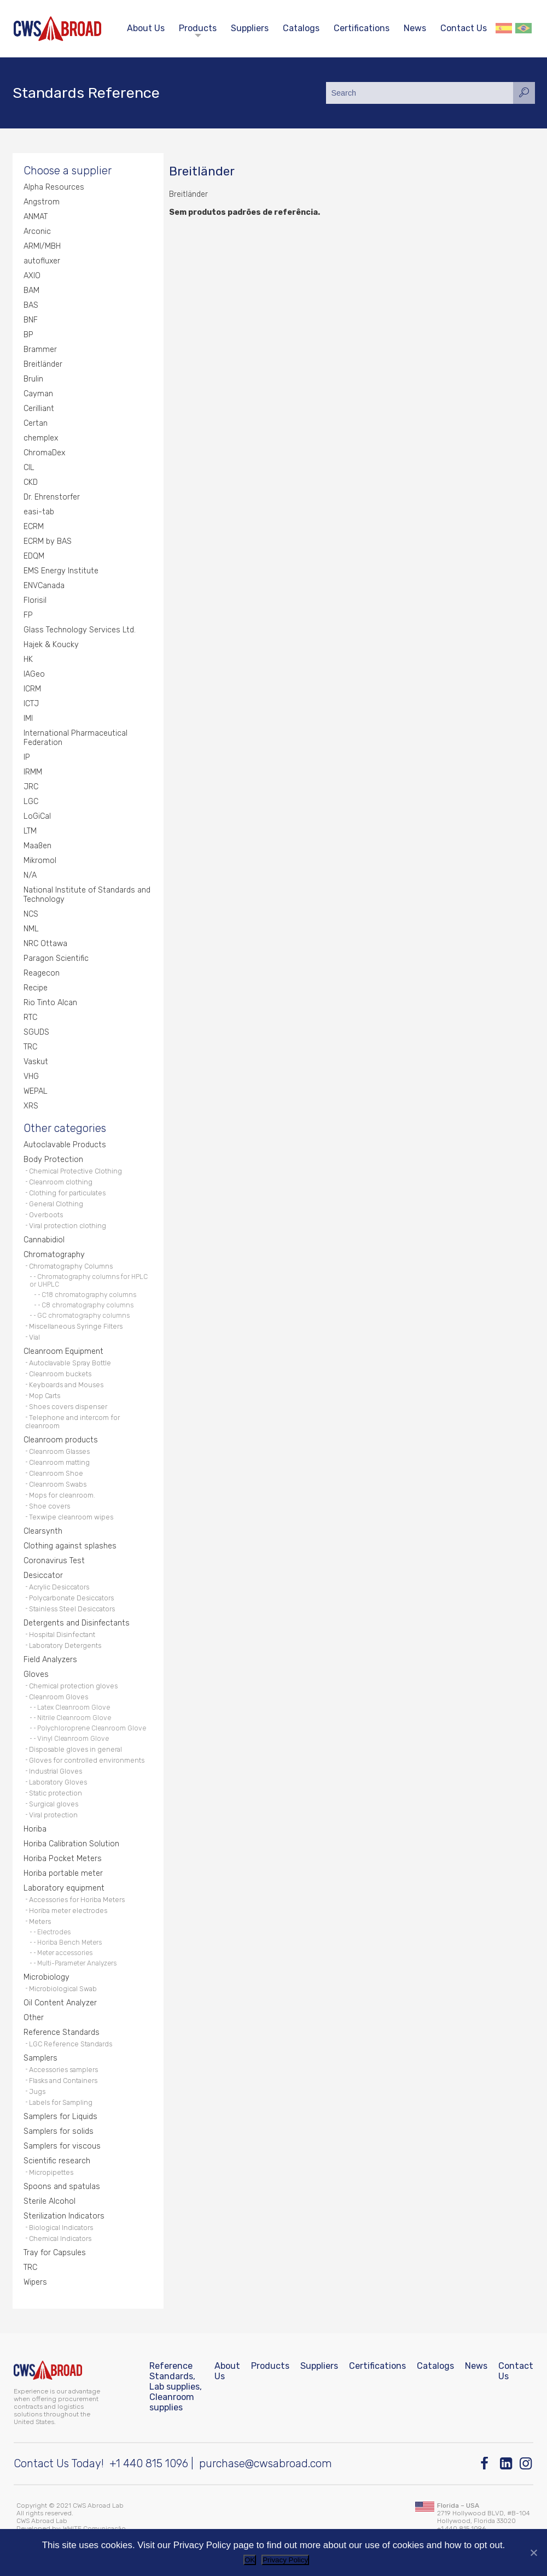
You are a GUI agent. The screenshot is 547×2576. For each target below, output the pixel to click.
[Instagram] (526, 2464)
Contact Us (463, 28)
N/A (30, 875)
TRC (30, 1047)
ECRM (34, 526)
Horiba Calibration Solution (71, 1844)
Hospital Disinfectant (62, 1634)
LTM (30, 831)
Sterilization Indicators (64, 2216)
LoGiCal (37, 816)
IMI (28, 718)
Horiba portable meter (63, 1873)
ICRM (32, 689)
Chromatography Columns (71, 1266)
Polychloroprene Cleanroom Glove (91, 1728)
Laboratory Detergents (65, 1645)
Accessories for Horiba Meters (77, 1900)
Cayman (38, 393)
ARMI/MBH (42, 246)
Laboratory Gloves (58, 1782)
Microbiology (46, 1977)
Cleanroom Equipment (63, 1351)
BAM (31, 290)
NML (31, 929)
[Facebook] (487, 2464)
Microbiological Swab (63, 1989)
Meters (40, 1921)
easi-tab (39, 512)
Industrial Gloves (55, 1771)
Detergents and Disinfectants (77, 1623)
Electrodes (54, 1932)
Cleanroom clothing (60, 1182)
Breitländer (43, 364)
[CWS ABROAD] (57, 28)
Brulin (33, 379)
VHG (31, 1076)
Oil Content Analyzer (60, 2003)
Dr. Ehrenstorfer (52, 497)
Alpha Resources (54, 187)
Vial (34, 1337)
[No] (533, 2552)
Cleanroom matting (59, 1462)
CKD (31, 482)
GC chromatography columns (83, 1315)
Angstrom (42, 202)
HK (28, 659)
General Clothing (56, 1204)
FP (28, 615)
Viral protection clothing (67, 1226)
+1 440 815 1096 (148, 2463)
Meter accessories (64, 1953)
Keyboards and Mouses (66, 1385)
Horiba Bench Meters (69, 1942)
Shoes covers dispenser (68, 1407)
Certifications (361, 28)
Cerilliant (39, 408)
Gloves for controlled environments (86, 1760)
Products (198, 28)
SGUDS (36, 1032)
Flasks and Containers (63, 2080)
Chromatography (54, 1254)
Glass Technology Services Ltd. (80, 630)
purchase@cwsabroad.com (265, 2463)
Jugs (37, 2091)
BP (28, 334)
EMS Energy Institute (61, 571)
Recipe (36, 988)
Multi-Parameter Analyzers (77, 1963)
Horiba (35, 1829)
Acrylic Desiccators (59, 1587)
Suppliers (250, 28)
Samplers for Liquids (60, 2116)
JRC (31, 786)
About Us (146, 28)
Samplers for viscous (62, 2146)
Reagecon (42, 973)
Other (34, 2017)
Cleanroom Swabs (57, 1484)
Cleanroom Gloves (58, 1697)
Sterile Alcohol (49, 2201)
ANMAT (36, 216)
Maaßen (37, 845)
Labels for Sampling (60, 2102)
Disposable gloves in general (75, 1749)
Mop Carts (44, 1396)
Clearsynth (43, 1531)
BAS (31, 305)
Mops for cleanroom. (62, 1495)
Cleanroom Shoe (56, 1473)
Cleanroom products (61, 1440)
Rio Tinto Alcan (50, 1002)
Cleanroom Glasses (59, 1451)
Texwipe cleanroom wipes (71, 1517)
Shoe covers (49, 1506)
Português (523, 28)
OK (250, 2560)
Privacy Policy (285, 2560)
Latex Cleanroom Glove (73, 1707)
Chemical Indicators (60, 2238)
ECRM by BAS (48, 541)
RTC (30, 1017)
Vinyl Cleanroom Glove (73, 1738)
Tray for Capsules (55, 2252)
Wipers (35, 2282)
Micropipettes (51, 2172)
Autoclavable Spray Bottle (70, 1363)
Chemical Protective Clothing (75, 1171)
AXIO (32, 275)
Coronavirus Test (54, 1560)
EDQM (34, 556)
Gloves (36, 1674)
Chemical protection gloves (73, 1686)
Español (504, 28)
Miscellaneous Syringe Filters (76, 1326)
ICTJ (31, 703)
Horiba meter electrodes (68, 1910)
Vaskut (36, 1061)
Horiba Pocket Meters (63, 1858)
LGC (31, 801)
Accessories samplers (63, 2070)
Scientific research (57, 2161)
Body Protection (53, 1159)
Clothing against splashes (70, 1546)
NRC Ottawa (45, 943)
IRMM (33, 772)
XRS (31, 1106)
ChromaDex (44, 452)
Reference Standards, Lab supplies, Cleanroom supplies (175, 2387)
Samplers (40, 2058)
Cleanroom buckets (60, 1374)
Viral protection (53, 1815)
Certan (36, 423)
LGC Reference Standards (70, 2044)
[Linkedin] (507, 2464)
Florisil (35, 600)
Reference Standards (62, 2032)
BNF (31, 320)
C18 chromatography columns (89, 1295)
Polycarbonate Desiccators (71, 1598)
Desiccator (43, 1575)
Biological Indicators (61, 2227)
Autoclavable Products (65, 1144)
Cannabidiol (44, 1240)
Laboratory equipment (64, 1888)
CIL (29, 467)
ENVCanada (44, 585)
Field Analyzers (50, 1659)
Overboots (46, 1215)
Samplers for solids (59, 2131)
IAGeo (34, 674)
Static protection (55, 1793)
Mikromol (40, 860)
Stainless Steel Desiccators (72, 1609)
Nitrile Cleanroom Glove (74, 1718)
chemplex (41, 438)
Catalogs (301, 28)
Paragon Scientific (56, 958)
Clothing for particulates (67, 1193)
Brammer (40, 349)
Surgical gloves (53, 1804)
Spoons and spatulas (62, 2186)
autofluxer (42, 261)
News (415, 28)
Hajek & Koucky (51, 644)
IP (27, 757)
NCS (31, 914)
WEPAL (36, 1091)
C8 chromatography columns (87, 1305)
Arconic (37, 231)
